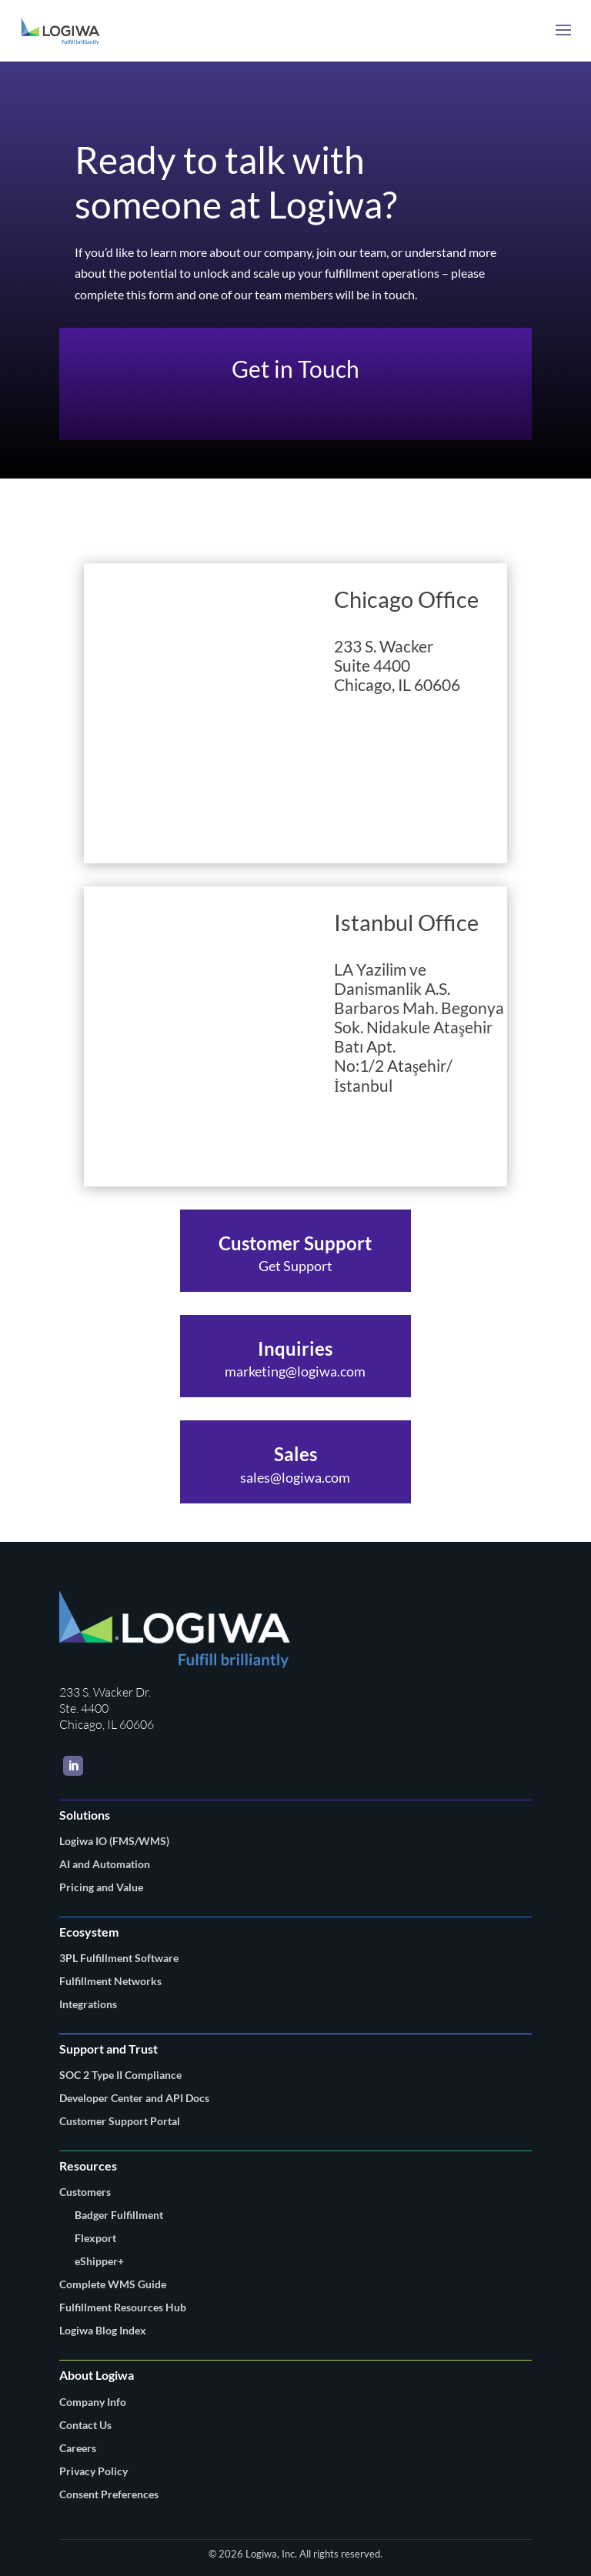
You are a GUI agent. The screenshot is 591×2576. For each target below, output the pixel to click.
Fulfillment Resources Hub (122, 2307)
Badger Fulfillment (119, 2214)
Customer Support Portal (119, 2120)
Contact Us (85, 2424)
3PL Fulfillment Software (119, 1957)
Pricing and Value (101, 1887)
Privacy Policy (93, 2471)
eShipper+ (99, 2260)
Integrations (88, 2003)
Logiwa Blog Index (102, 2330)
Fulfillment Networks (110, 1980)
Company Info (92, 2401)
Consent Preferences (109, 2494)
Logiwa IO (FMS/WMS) (114, 1840)
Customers (85, 2191)
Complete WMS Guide (112, 2284)
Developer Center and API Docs (134, 2097)
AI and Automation (104, 1863)
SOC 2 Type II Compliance (120, 2074)
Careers (77, 2447)
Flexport (95, 2237)
